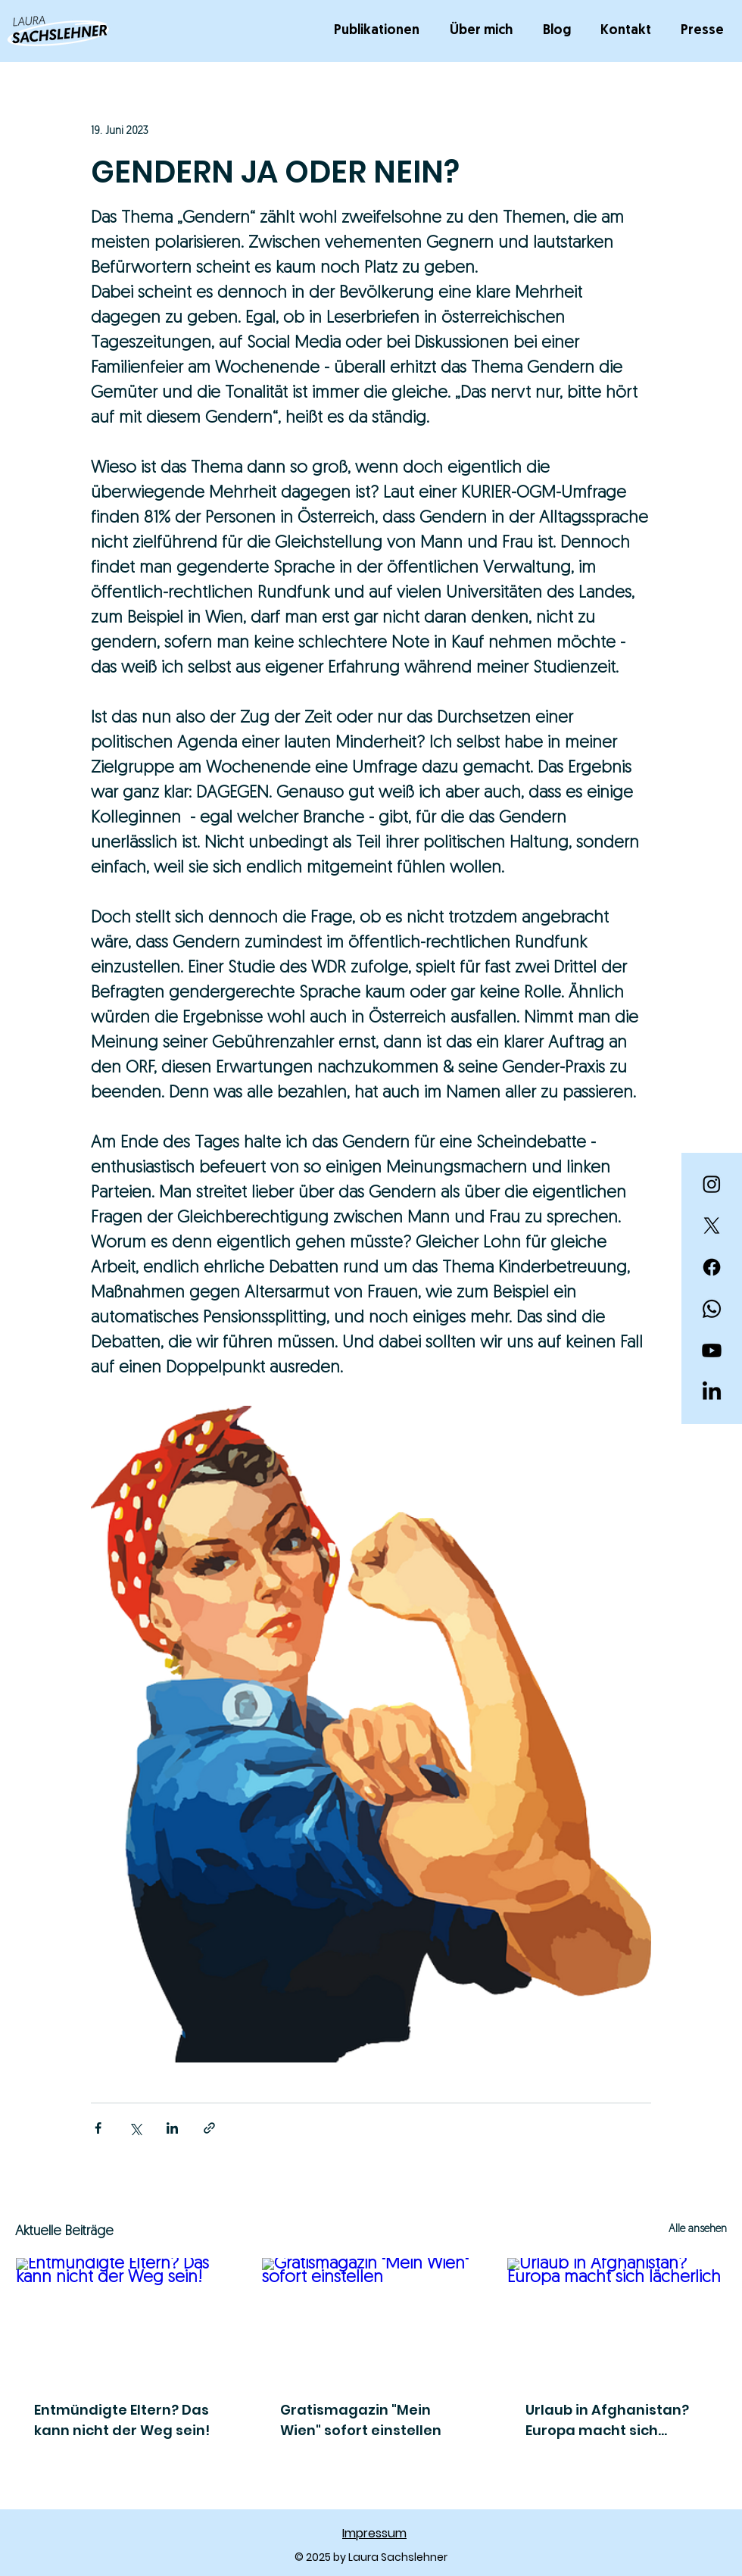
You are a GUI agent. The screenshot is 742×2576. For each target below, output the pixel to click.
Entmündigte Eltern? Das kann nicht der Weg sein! (122, 2420)
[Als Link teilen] (209, 2128)
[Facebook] (711, 1267)
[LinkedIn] (711, 1392)
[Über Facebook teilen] (98, 2128)
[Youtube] (711, 1350)
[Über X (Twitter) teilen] (135, 2128)
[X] (711, 1225)
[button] (380, 31)
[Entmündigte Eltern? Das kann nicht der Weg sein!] (125, 2319)
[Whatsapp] (711, 1308)
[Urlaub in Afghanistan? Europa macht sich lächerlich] (616, 2319)
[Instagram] (711, 1183)
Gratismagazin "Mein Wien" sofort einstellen (360, 2420)
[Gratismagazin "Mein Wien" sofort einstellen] (371, 2319)
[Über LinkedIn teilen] (172, 2128)
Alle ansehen (698, 2229)
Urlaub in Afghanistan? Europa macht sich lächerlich (607, 2420)
